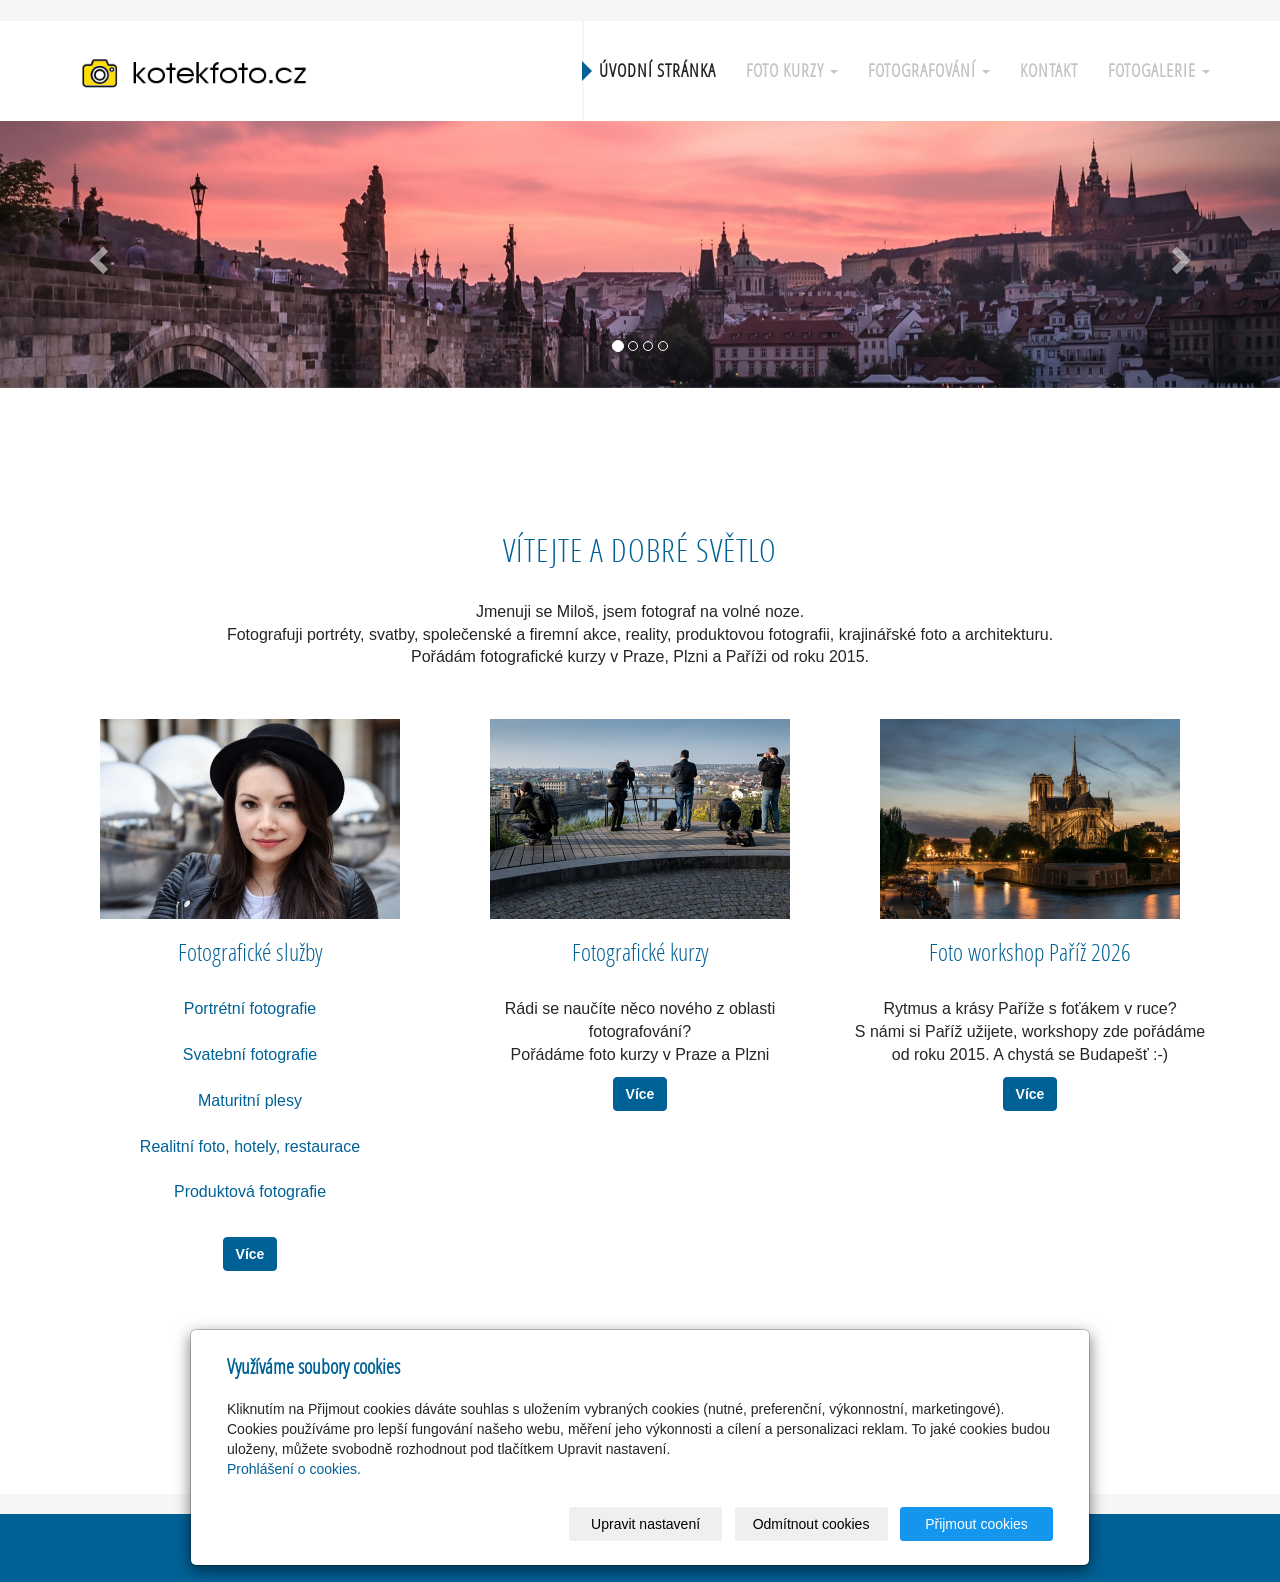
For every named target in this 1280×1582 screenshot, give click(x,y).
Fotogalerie (1159, 70)
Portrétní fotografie (250, 1008)
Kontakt (1049, 70)
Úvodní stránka (657, 70)
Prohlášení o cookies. (294, 1469)
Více (250, 1254)
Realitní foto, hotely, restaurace (250, 1146)
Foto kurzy (792, 70)
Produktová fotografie (250, 1191)
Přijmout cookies (976, 1524)
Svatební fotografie (250, 1054)
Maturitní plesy (250, 1100)
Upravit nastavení (645, 1524)
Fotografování (929, 70)
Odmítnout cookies (811, 1524)
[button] (96, 254)
